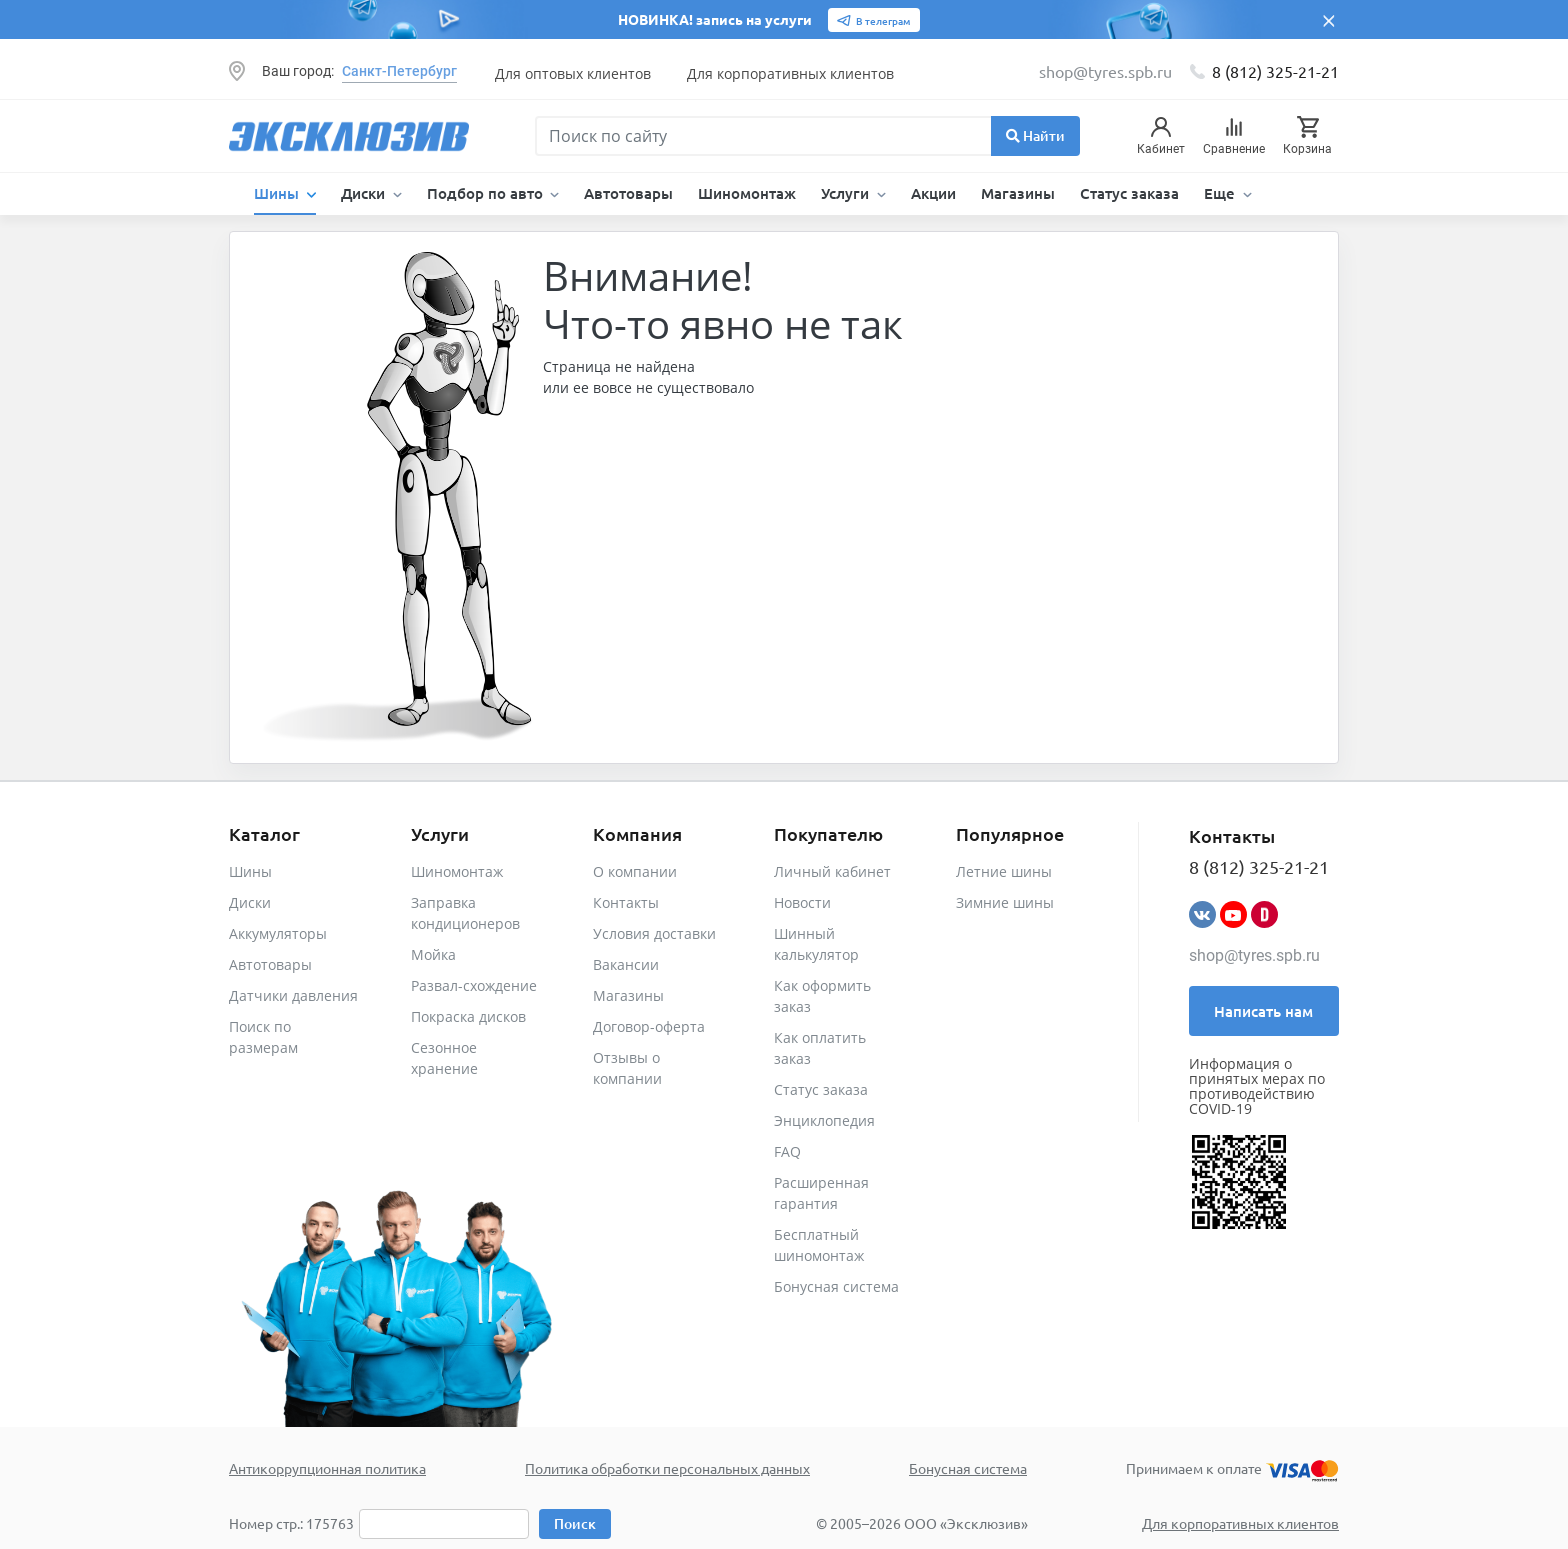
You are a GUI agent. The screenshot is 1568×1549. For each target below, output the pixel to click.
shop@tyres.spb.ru (1254, 955)
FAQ (787, 1151)
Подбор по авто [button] (487, 193)
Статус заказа (1129, 193)
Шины (250, 871)
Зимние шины (1005, 902)
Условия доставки (654, 933)
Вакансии (626, 964)
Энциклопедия (824, 1120)
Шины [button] (278, 193)
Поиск (575, 1523)
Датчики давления (293, 995)
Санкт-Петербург (399, 71)
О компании (635, 871)
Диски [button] (365, 193)
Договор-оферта (649, 1026)
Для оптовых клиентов (573, 73)
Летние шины (1004, 871)
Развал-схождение (474, 985)
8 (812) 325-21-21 (1275, 71)
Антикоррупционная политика (327, 1468)
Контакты (626, 902)
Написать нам (1263, 1011)
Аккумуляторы (278, 933)
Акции (933, 193)
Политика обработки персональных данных (667, 1468)
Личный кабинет (832, 871)
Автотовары (628, 193)
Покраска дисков (468, 1016)
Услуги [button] (847, 193)
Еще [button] (1221, 193)
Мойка (433, 954)
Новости (802, 902)
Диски (250, 902)
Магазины (1018, 193)
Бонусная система (836, 1286)
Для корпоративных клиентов (790, 73)
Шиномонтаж (747, 193)
